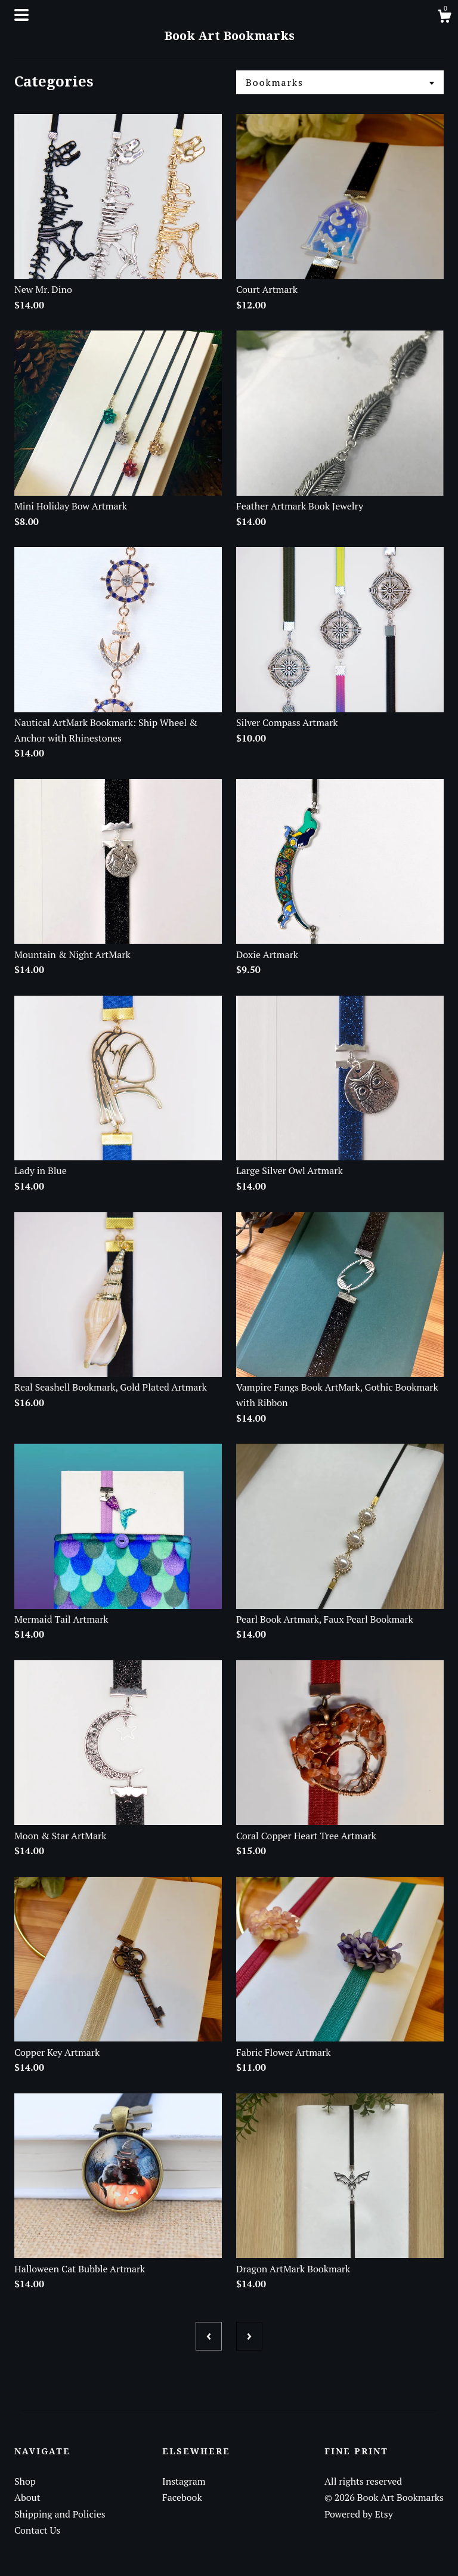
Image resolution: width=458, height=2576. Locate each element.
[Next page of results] (249, 2336)
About (27, 2497)
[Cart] (444, 18)
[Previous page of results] (209, 2336)
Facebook (182, 2497)
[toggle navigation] (21, 15)
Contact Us (37, 2530)
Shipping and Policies (60, 2514)
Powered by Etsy (358, 2514)
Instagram (184, 2481)
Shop (25, 2481)
